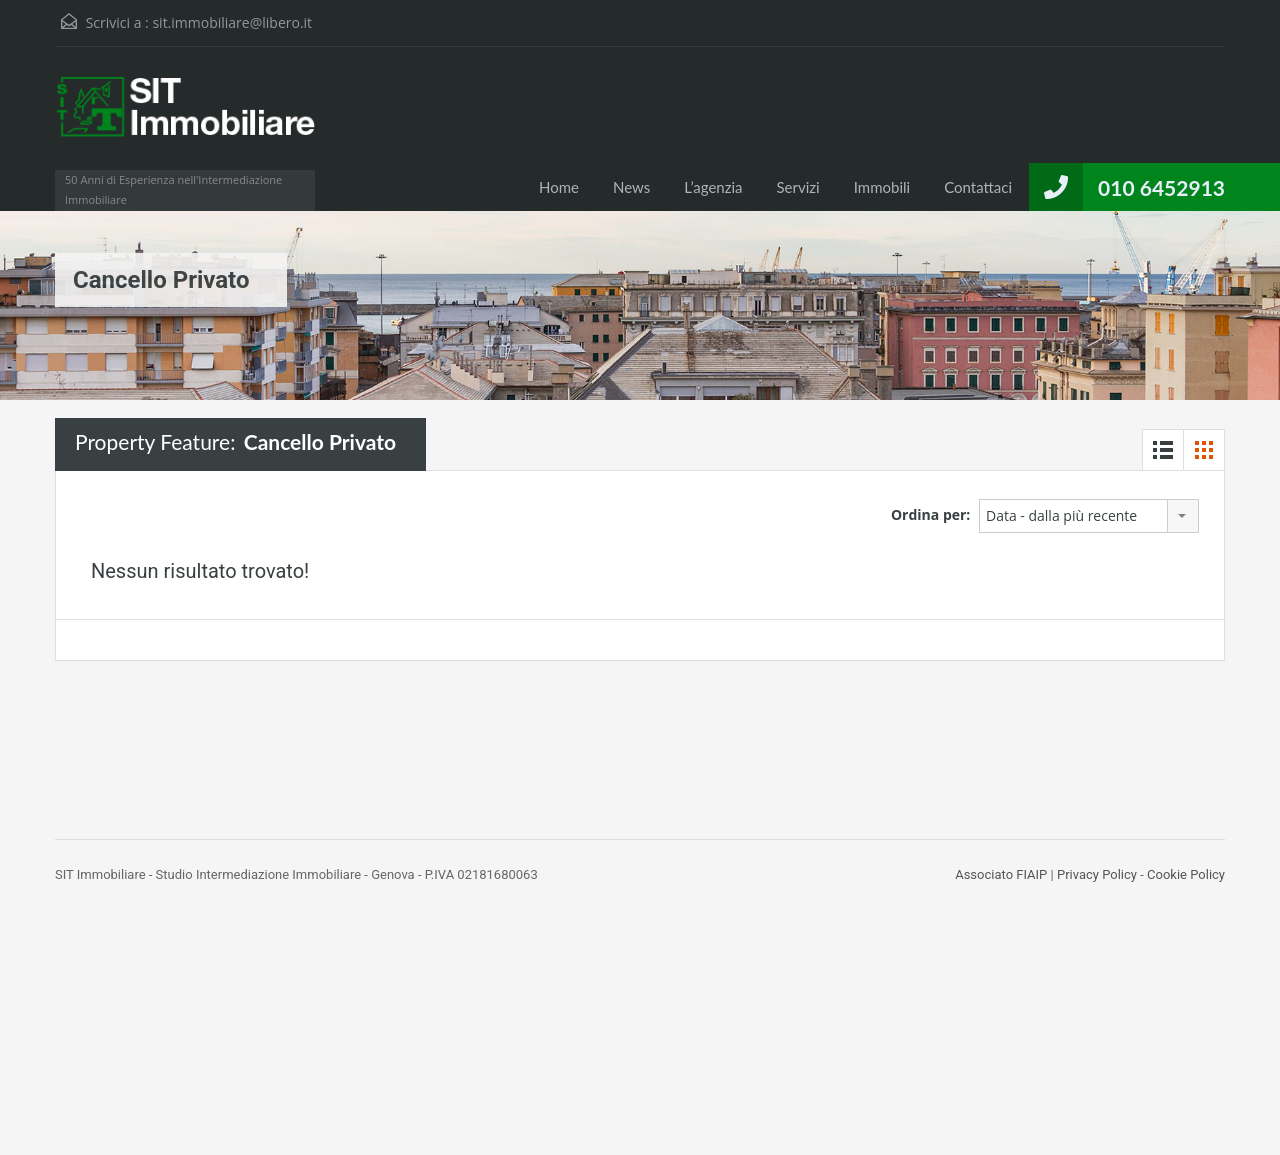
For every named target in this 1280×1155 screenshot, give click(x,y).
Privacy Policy (1097, 874)
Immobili (882, 187)
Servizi (798, 187)
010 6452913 (1161, 187)
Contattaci (978, 187)
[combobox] (1089, 516)
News (631, 187)
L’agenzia (713, 187)
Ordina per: (930, 514)
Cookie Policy (1186, 874)
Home (559, 187)
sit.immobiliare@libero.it (232, 22)
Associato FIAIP (1001, 874)
